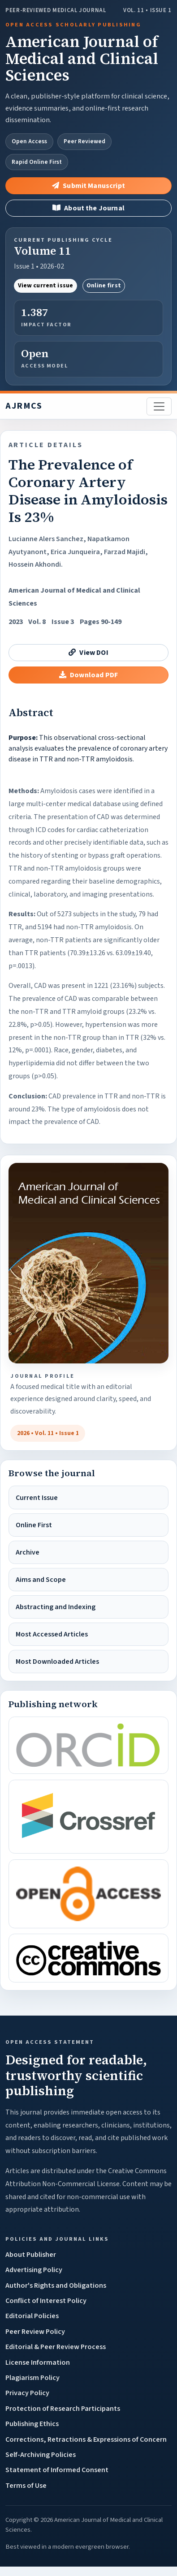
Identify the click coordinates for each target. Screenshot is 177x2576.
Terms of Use (26, 2486)
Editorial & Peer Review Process (55, 2347)
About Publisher (30, 2255)
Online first (103, 285)
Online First (34, 1525)
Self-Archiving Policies (40, 2455)
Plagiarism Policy (32, 2378)
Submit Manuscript (88, 186)
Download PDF (88, 675)
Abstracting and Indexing (55, 1607)
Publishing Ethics (32, 2424)
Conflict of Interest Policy (45, 2301)
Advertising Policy (33, 2270)
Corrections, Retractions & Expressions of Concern (86, 2439)
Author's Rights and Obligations (55, 2285)
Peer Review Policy (35, 2332)
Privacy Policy (27, 2393)
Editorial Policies (32, 2316)
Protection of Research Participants (62, 2409)
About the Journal (88, 208)
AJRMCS (24, 406)
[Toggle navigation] (159, 406)
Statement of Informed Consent (56, 2470)
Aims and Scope (41, 1580)
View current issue (45, 285)
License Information (37, 2362)
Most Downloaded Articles (57, 1661)
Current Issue (37, 1498)
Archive (27, 1552)
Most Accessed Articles (52, 1634)
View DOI (88, 653)
